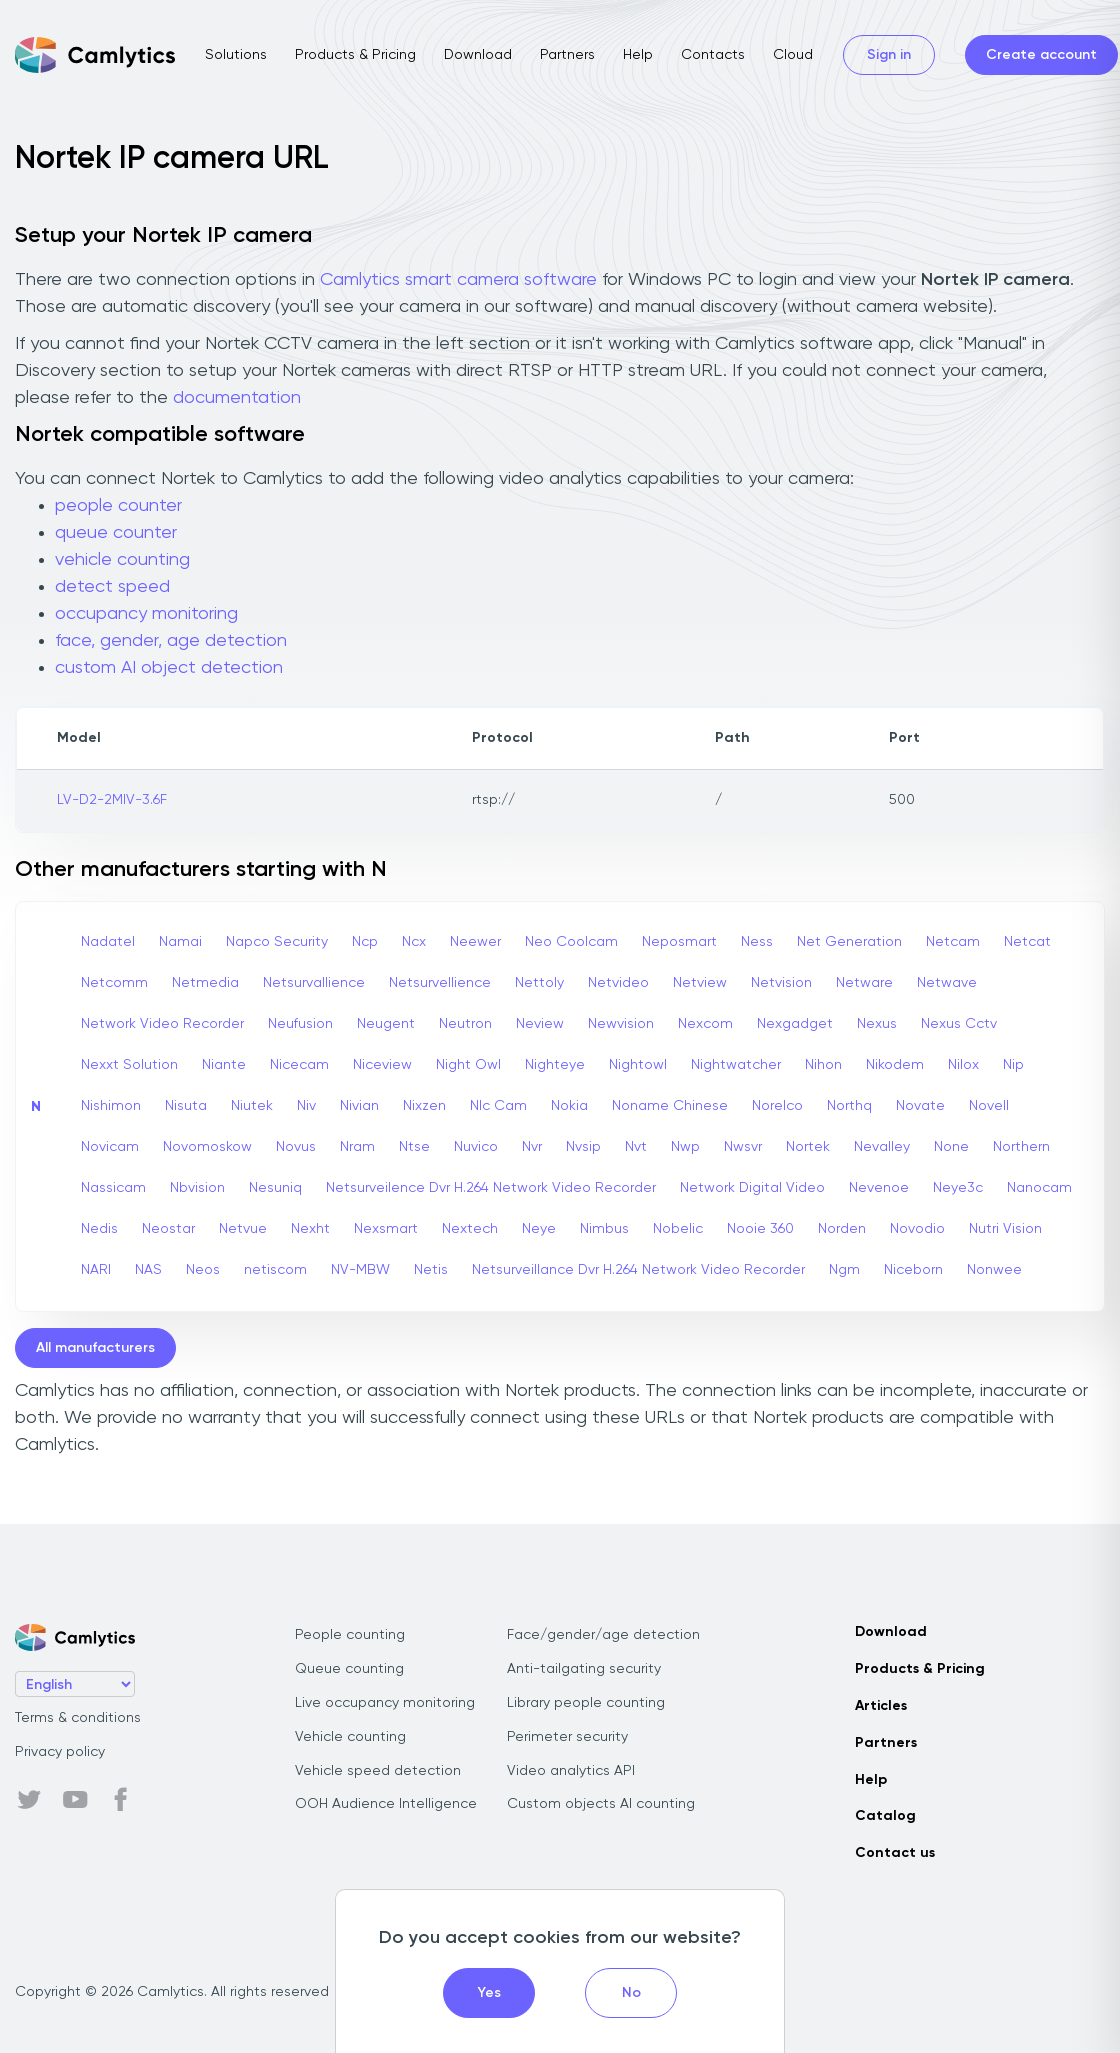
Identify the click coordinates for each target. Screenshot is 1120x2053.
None (951, 1147)
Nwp (685, 1147)
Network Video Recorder (162, 1024)
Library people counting (586, 1703)
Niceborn (913, 1270)
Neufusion (300, 1024)
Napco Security (277, 942)
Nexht (310, 1229)
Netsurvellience (440, 983)
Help (638, 55)
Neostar (168, 1229)
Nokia (569, 1106)
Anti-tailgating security (584, 1669)
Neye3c (958, 1188)
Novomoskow (207, 1147)
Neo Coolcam (571, 942)
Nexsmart (386, 1229)
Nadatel (108, 942)
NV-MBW (360, 1270)
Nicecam (299, 1065)
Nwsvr (743, 1147)
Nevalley (882, 1147)
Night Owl (468, 1065)
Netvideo (618, 983)
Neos (203, 1270)
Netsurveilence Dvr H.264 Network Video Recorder (491, 1188)
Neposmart (679, 942)
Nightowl (638, 1065)
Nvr (532, 1147)
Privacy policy (60, 1752)
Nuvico (476, 1147)
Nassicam (113, 1188)
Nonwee (994, 1270)
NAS (148, 1270)
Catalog (885, 1816)
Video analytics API (571, 1771)
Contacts (713, 55)
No (631, 1993)
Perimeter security (567, 1737)
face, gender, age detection (171, 641)
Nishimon (111, 1106)
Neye (539, 1229)
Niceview (382, 1065)
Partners (567, 55)
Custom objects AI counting (601, 1804)
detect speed (112, 587)
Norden (842, 1229)
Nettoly (539, 983)
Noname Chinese (670, 1106)
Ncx (414, 942)
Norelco (777, 1106)
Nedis (99, 1229)
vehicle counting (122, 560)
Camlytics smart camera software (458, 280)
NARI (96, 1270)
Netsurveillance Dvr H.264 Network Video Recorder (638, 1270)
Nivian (359, 1106)
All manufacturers (95, 1348)
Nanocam (1039, 1188)
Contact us (895, 1853)
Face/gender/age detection (603, 1635)
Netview (700, 983)
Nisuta (186, 1106)
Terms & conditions (78, 1718)
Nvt (636, 1147)
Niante (224, 1065)
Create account (1041, 55)
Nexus (877, 1024)
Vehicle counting (350, 1737)
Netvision (781, 983)
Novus (296, 1147)
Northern (1021, 1147)
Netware (864, 983)
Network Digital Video (752, 1188)
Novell (989, 1106)
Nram (357, 1147)
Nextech (470, 1229)
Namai (180, 942)
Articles (881, 1706)
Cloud (793, 55)
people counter (118, 506)
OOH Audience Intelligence (386, 1804)
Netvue (243, 1229)
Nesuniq (275, 1188)
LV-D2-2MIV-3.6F (112, 800)
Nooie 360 (760, 1229)
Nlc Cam (498, 1106)
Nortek (808, 1147)
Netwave (947, 983)
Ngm (844, 1270)
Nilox (963, 1065)
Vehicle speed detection (378, 1771)
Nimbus (604, 1229)
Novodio (917, 1229)
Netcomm (114, 983)
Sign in (889, 55)
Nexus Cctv (959, 1024)
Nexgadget (795, 1024)
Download (478, 55)
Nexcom (705, 1024)
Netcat (1027, 942)
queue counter (116, 533)
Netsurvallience (314, 983)
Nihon (823, 1065)
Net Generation (849, 942)
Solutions (236, 55)
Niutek (252, 1106)
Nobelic (678, 1229)
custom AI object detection (169, 668)
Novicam (110, 1147)
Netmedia (205, 983)
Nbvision (197, 1188)
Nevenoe (879, 1188)
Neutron (465, 1024)
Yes (489, 1993)
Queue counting (349, 1669)
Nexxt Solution (129, 1065)
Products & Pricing (355, 55)
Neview (540, 1024)
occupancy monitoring (146, 614)
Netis (431, 1270)
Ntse (414, 1147)
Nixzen (424, 1106)
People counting (350, 1635)
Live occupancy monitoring (385, 1703)
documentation (237, 398)
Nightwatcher (736, 1065)
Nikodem (895, 1065)
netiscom (275, 1270)
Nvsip (583, 1147)
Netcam (953, 942)
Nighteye (555, 1065)
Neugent (386, 1024)
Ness (757, 942)
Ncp (365, 942)
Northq (849, 1106)
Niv (306, 1106)
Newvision (621, 1024)
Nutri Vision (1005, 1229)
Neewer (475, 942)
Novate (920, 1106)
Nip (1013, 1065)
